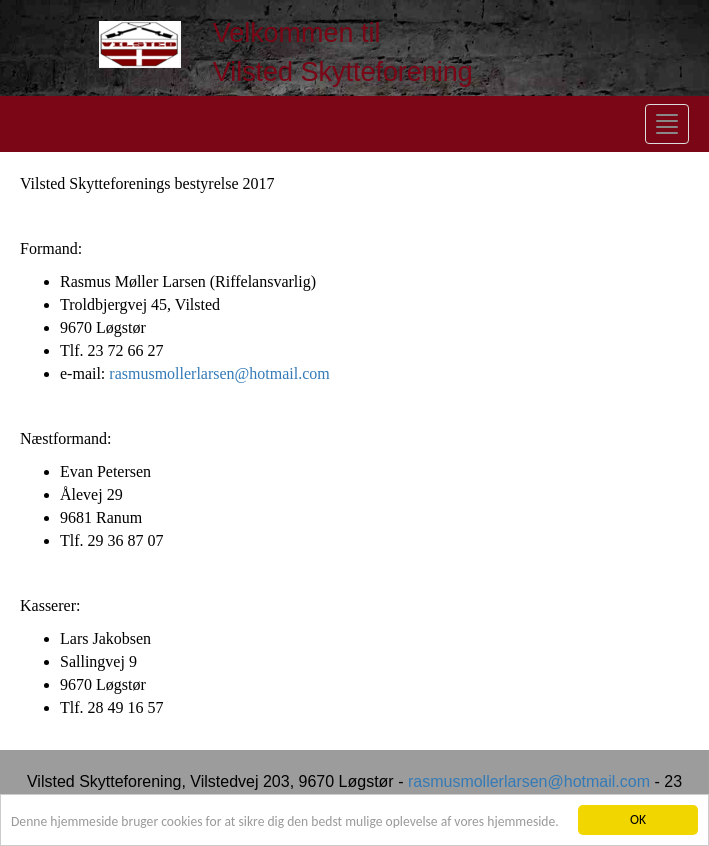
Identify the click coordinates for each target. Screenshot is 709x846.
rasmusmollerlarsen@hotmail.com (219, 373)
